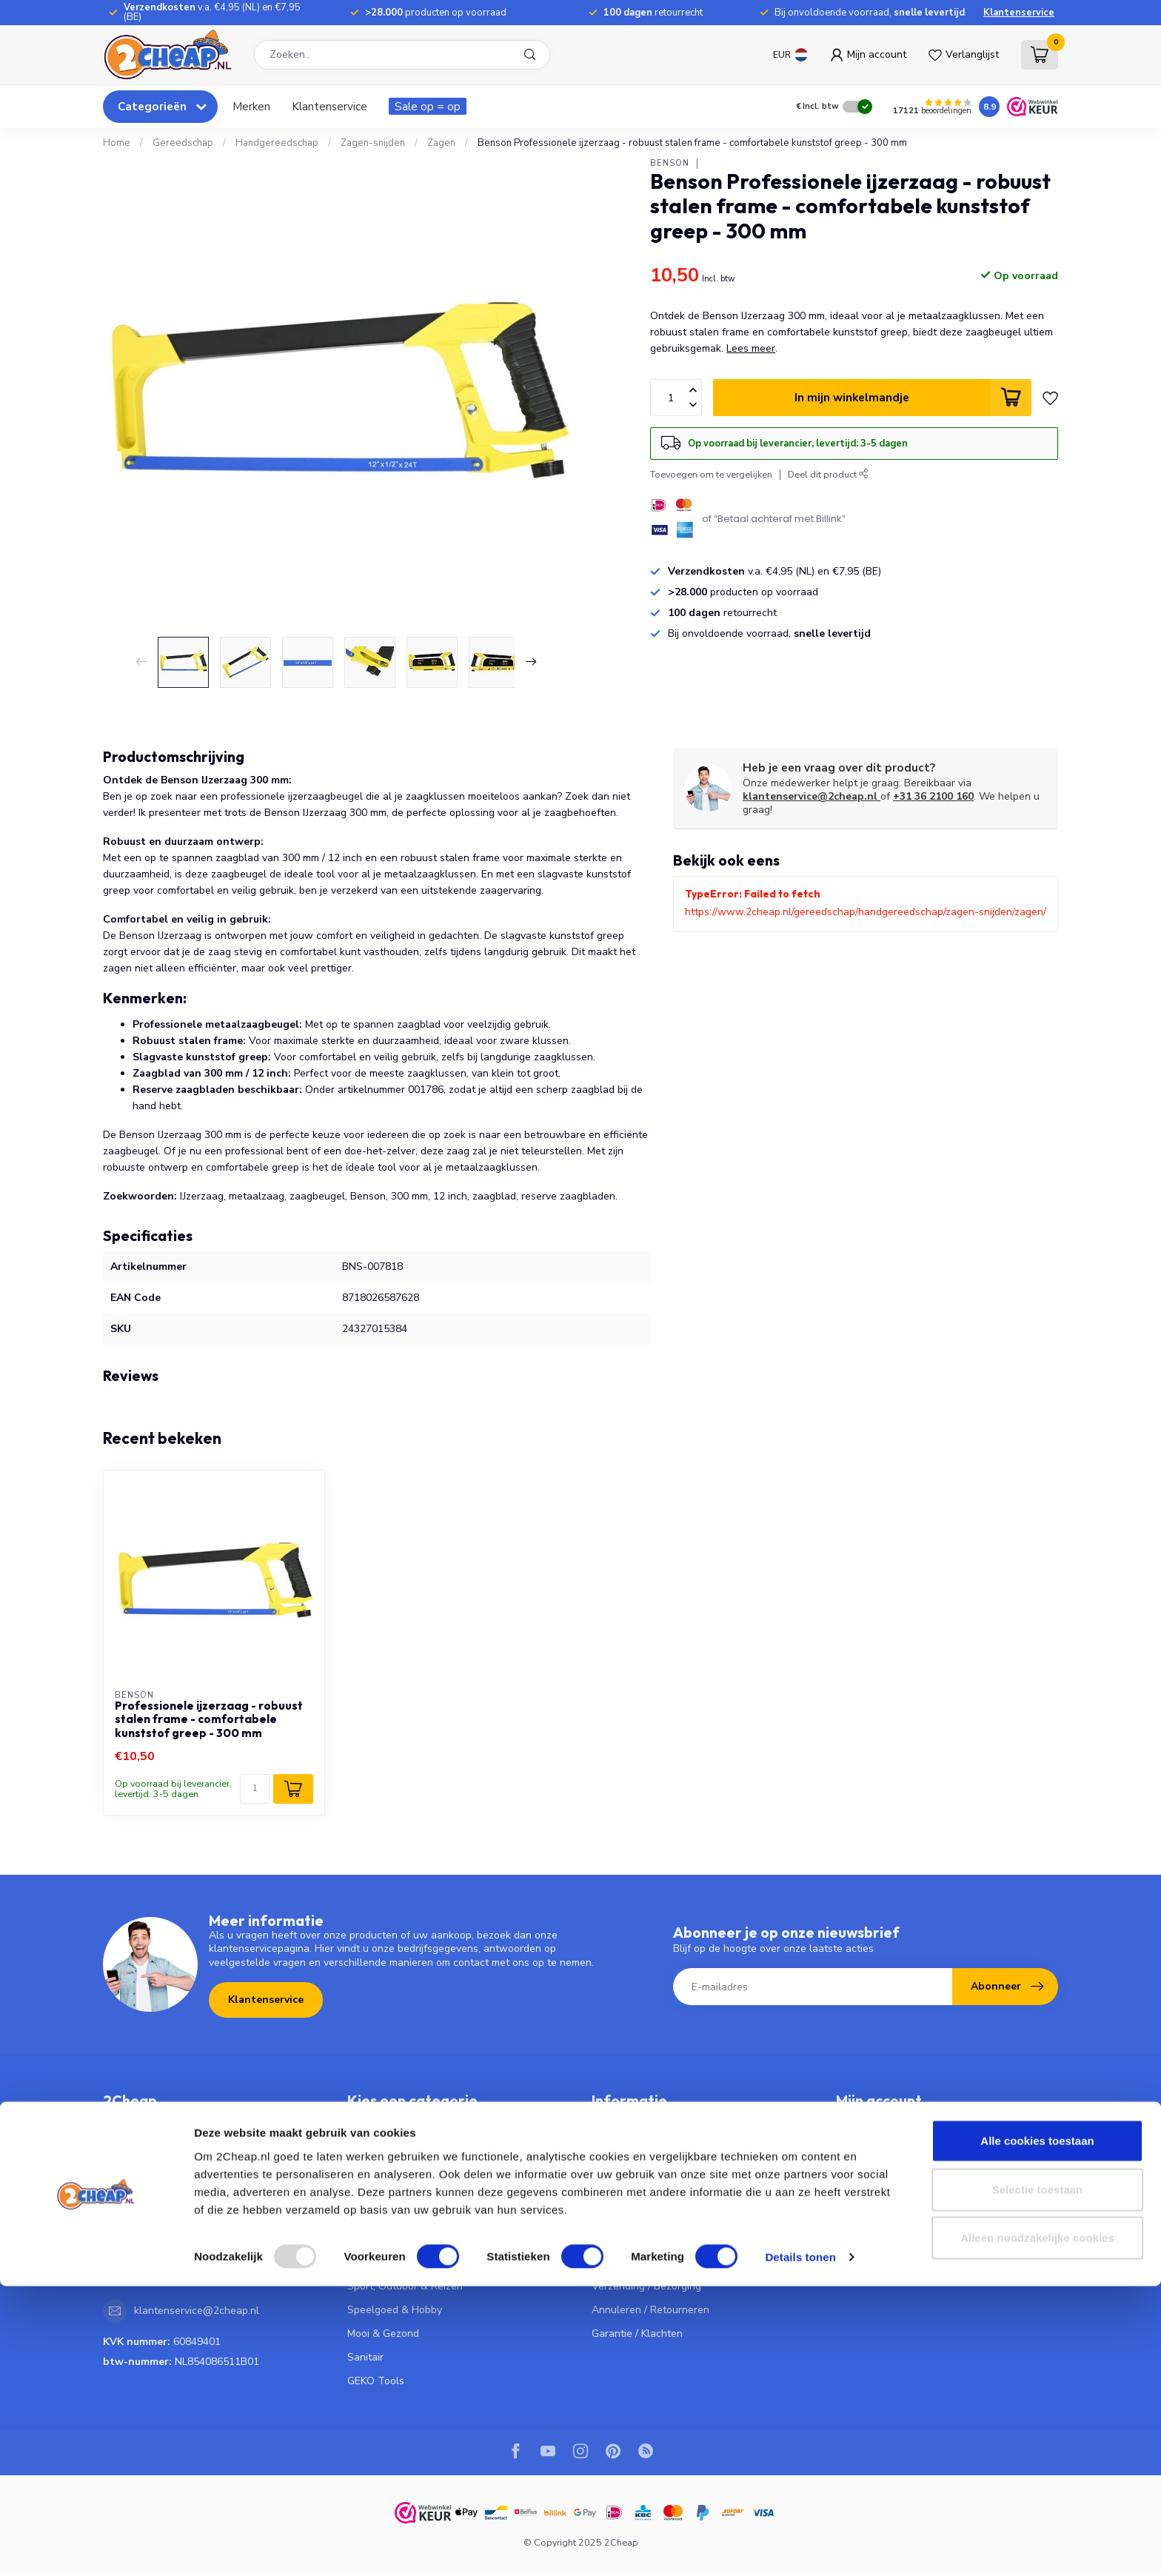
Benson (669, 163)
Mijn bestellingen (876, 2144)
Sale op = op (428, 106)
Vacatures (616, 2215)
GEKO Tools (375, 2381)
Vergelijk (856, 2215)
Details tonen (800, 2546)
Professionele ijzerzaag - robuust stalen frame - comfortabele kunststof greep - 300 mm (209, 1719)
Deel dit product (828, 474)
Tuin (357, 2262)
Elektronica (373, 2215)
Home (116, 143)
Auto (358, 2168)
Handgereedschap (276, 143)
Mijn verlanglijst (872, 2191)
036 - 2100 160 (170, 2226)
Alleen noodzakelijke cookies (1037, 2527)
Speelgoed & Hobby (394, 2310)
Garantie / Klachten (637, 2333)
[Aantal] (255, 1789)
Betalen (610, 2262)
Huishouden (375, 2239)
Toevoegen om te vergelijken (711, 474)
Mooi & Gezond (383, 2333)
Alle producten (871, 2239)
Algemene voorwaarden (649, 2144)
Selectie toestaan (1037, 2479)
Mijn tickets (862, 2168)
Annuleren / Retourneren (650, 2310)
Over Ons (614, 2191)
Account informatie (881, 2120)
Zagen (441, 143)
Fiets (358, 2191)
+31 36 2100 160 (933, 796)
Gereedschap (183, 143)
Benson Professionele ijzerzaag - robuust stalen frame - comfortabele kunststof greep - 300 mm (692, 143)
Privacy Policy (623, 2168)
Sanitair (365, 2357)
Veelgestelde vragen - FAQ (656, 2120)
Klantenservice (1018, 12)
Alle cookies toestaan (1037, 2430)
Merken (251, 106)
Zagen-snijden (373, 143)
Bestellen (614, 2239)
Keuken (364, 2120)
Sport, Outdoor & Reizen (405, 2286)
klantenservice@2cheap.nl (811, 796)
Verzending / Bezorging (646, 2286)
